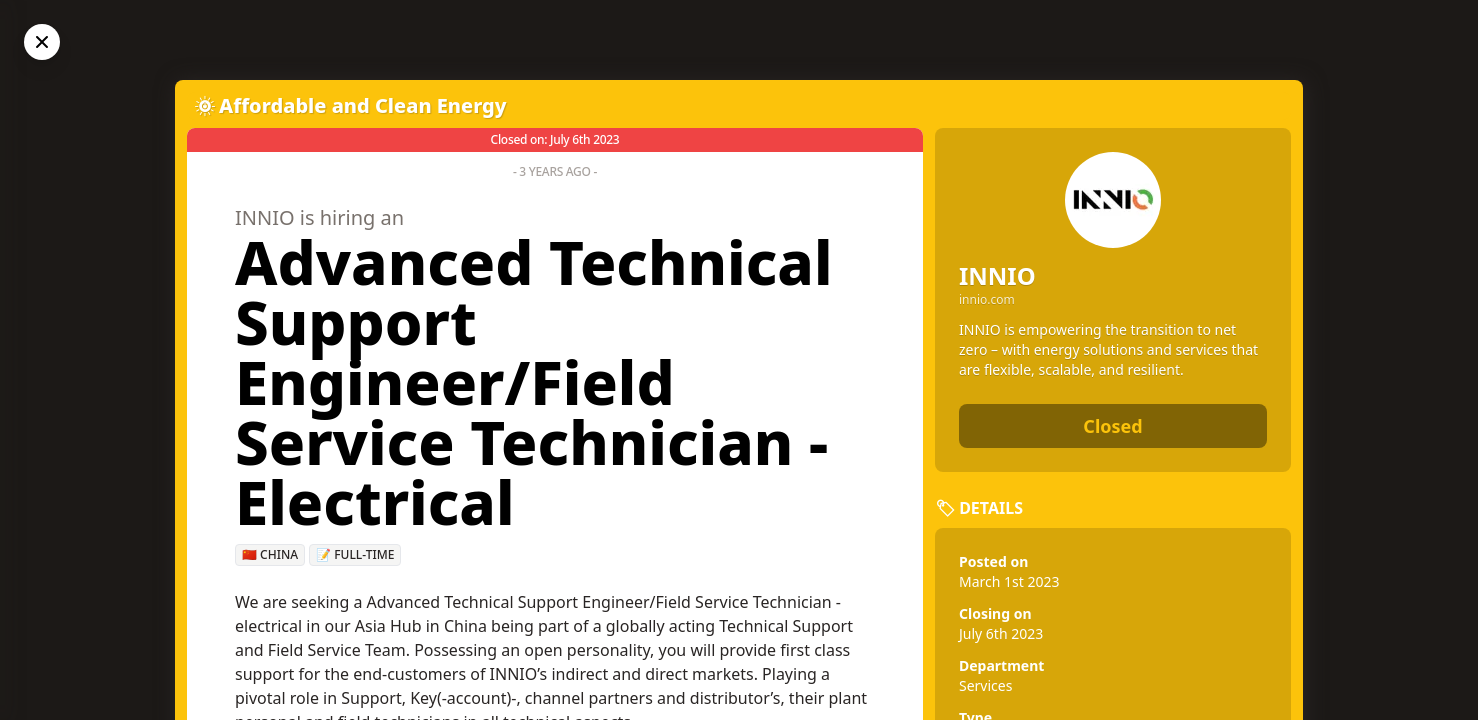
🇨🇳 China (270, 554)
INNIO (997, 275)
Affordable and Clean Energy (363, 105)
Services (985, 685)
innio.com (987, 300)
